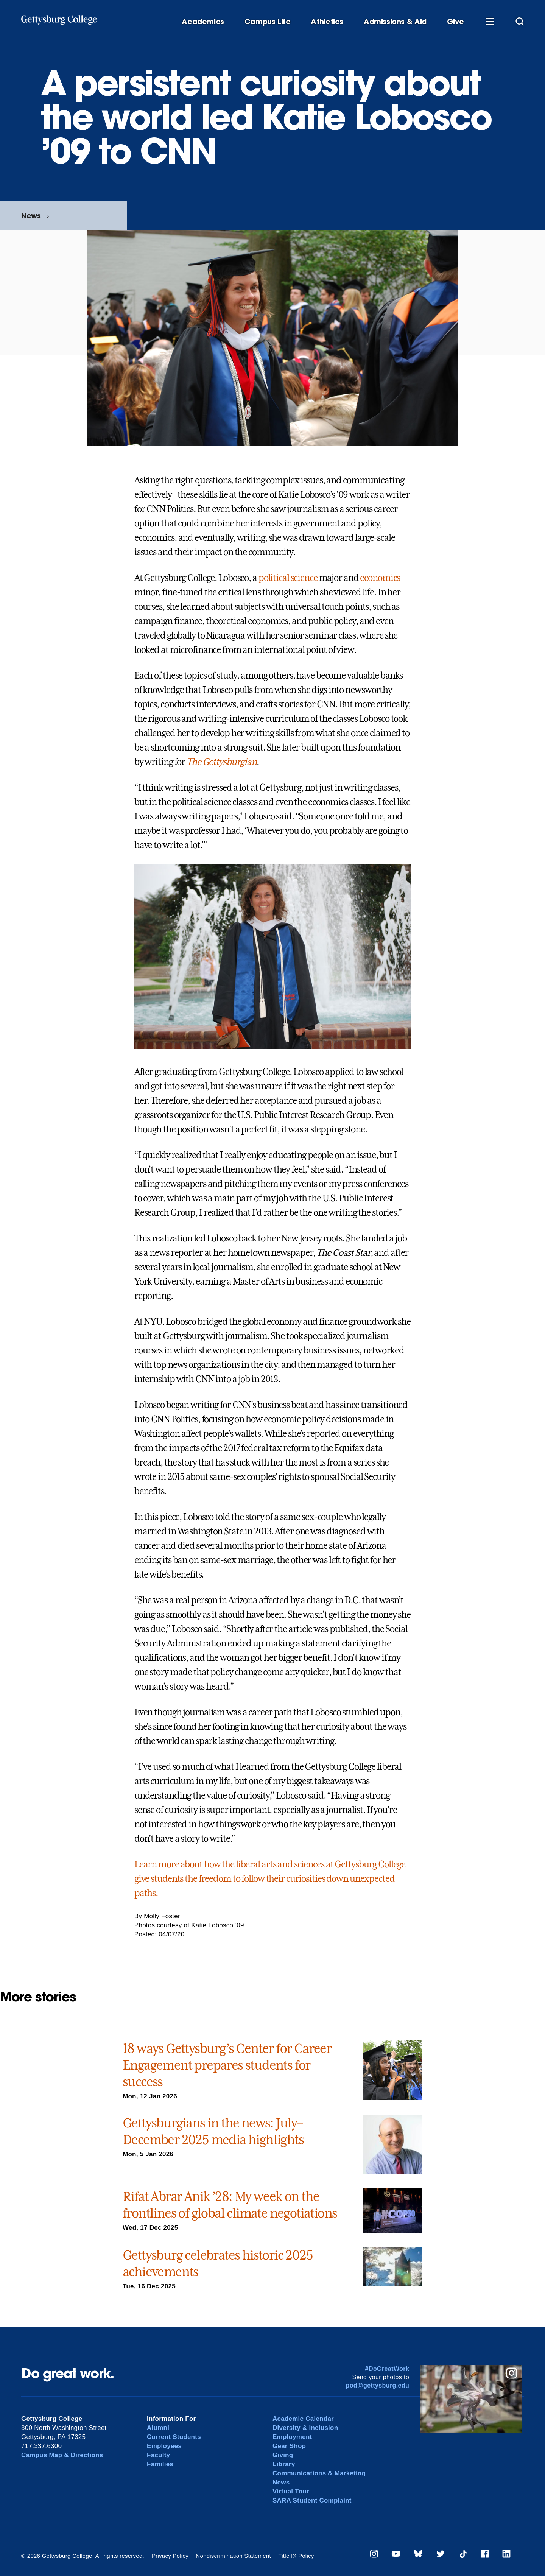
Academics (203, 21)
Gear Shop (289, 2446)
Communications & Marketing (319, 2473)
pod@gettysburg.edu (378, 2385)
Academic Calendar (303, 2418)
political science (288, 578)
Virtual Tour (290, 2491)
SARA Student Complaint (312, 2500)
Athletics (327, 21)
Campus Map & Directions (62, 2455)
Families (160, 2464)
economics (380, 578)
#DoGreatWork (387, 2369)
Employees (164, 2446)
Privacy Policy (170, 2556)
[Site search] (519, 21)
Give (455, 21)
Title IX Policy (296, 2556)
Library (283, 2464)
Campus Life (267, 21)
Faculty (158, 2455)
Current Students (174, 2437)
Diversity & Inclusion (305, 2427)
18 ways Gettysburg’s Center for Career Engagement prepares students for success (227, 2065)
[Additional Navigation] (490, 21)
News (30, 215)
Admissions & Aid (395, 21)
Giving (282, 2455)
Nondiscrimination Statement (233, 2556)
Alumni (158, 2427)
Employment (292, 2437)
